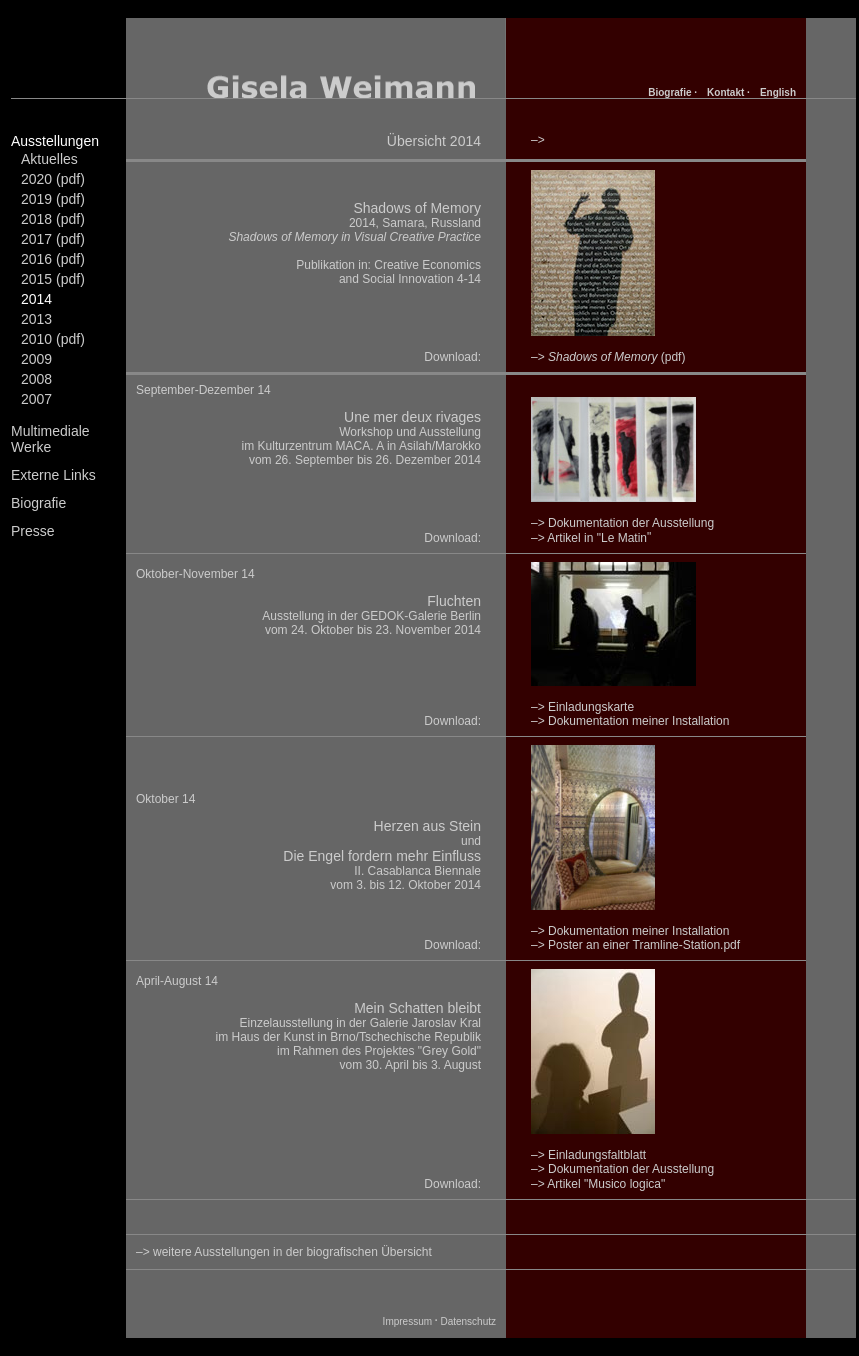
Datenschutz (468, 1321)
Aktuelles (49, 159)
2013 (36, 319)
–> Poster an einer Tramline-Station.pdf (635, 945)
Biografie (38, 503)
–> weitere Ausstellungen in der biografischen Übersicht (284, 1252)
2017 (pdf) (53, 239)
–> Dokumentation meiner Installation (630, 721)
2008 (36, 379)
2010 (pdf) (53, 339)
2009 (36, 359)
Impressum (407, 1321)
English (778, 92)
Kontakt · (728, 92)
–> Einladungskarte (582, 707)
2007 (36, 399)
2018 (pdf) (53, 219)
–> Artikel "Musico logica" (598, 1184)
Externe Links (53, 475)
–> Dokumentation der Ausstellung (622, 1169)
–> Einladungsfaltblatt (588, 1155)
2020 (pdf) (53, 179)
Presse (33, 531)
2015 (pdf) (53, 279)
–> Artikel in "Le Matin (589, 538)
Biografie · (672, 92)
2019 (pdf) (53, 199)
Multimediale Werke (50, 439)
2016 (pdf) (53, 259)
